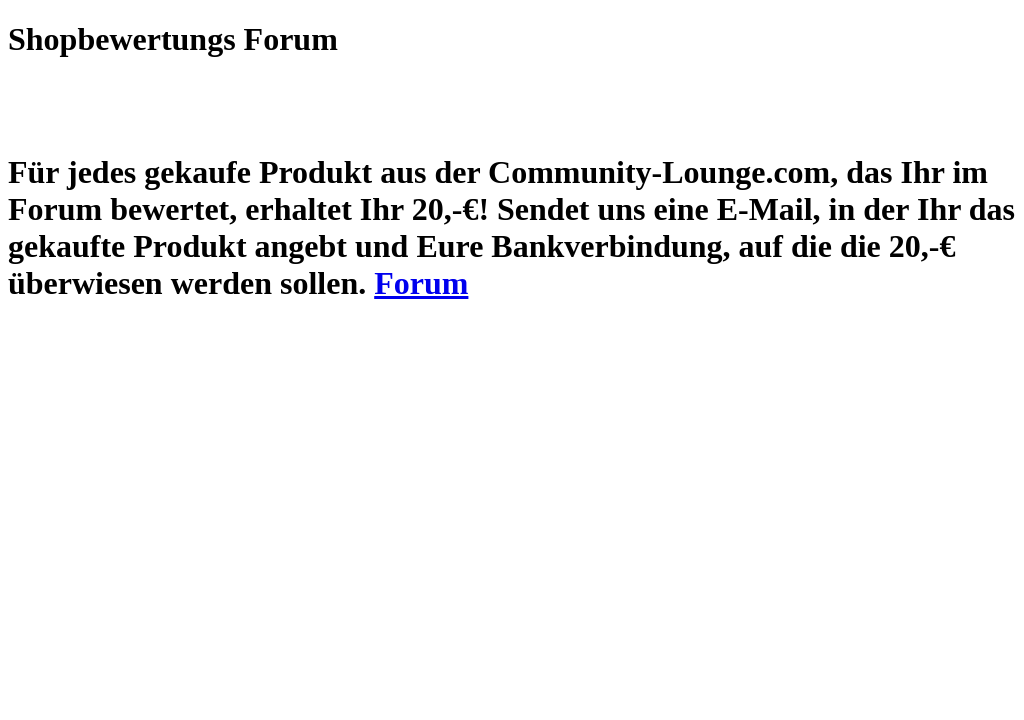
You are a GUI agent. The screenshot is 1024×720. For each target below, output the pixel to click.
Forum (421, 283)
